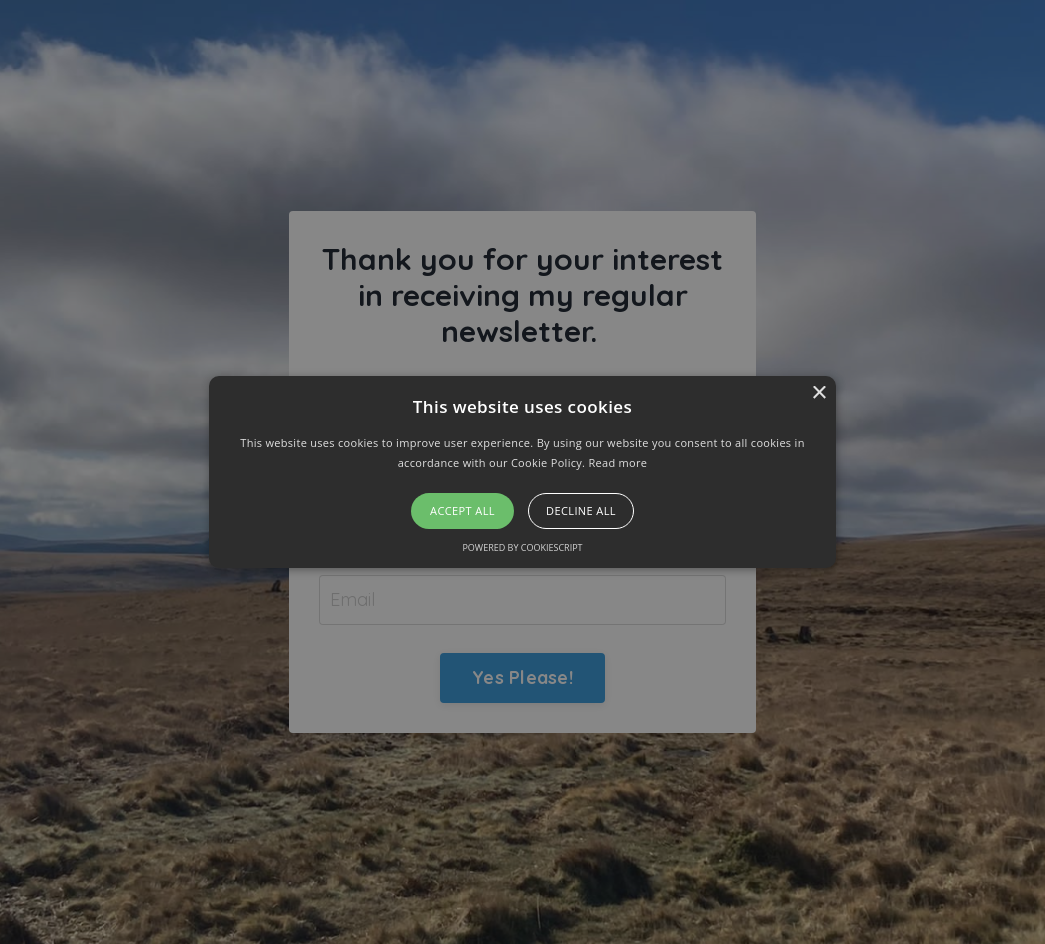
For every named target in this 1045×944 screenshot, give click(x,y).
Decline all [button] (581, 510)
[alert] (522, 472)
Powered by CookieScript (522, 547)
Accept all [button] (462, 510)
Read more (617, 462)
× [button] (818, 393)
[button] (522, 472)
